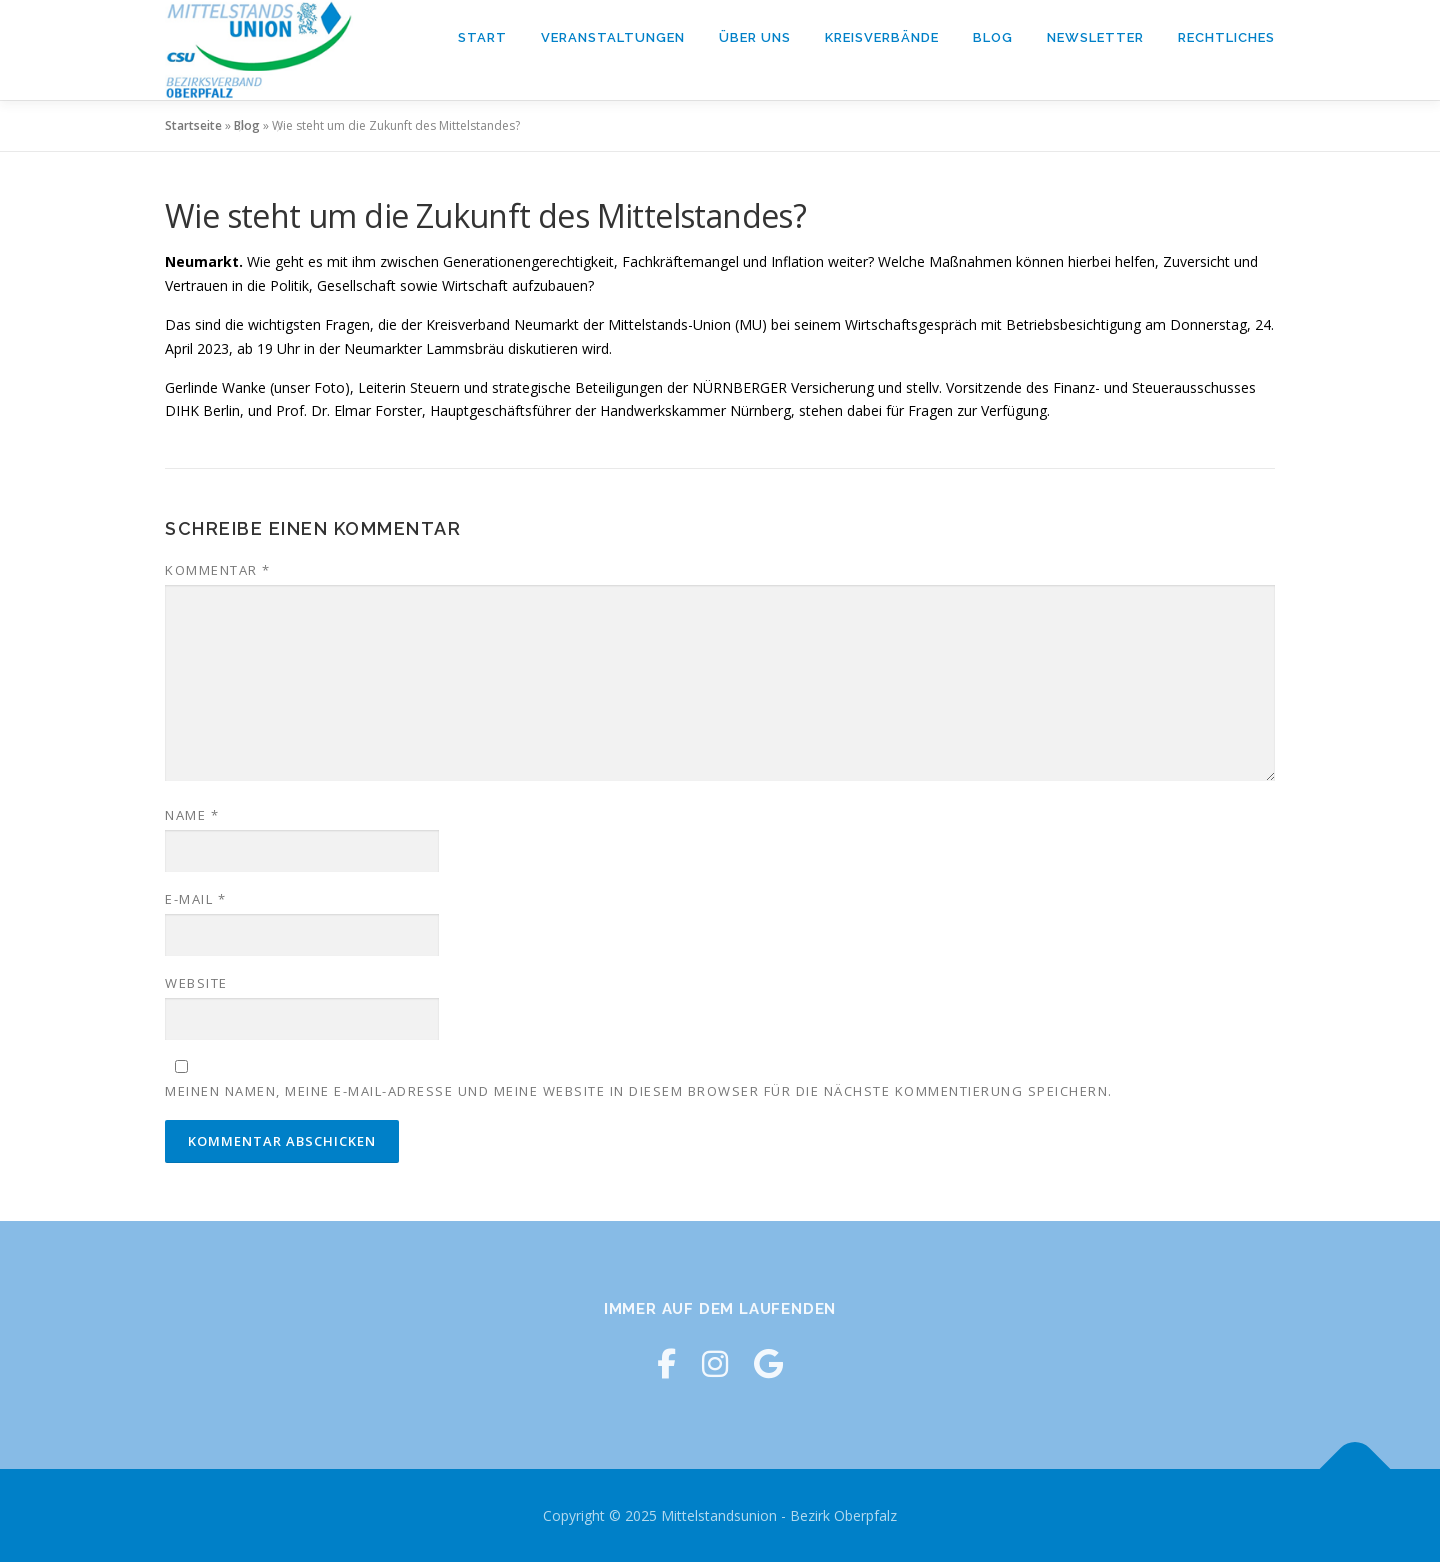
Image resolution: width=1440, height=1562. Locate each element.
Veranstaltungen (613, 37)
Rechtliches (1226, 37)
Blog (993, 37)
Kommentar (218, 570)
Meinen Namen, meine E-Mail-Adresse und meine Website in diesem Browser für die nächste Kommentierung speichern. (639, 1091)
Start (482, 37)
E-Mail (195, 899)
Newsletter (1095, 37)
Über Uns (755, 37)
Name (192, 815)
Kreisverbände (882, 37)
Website (196, 983)
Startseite (193, 125)
